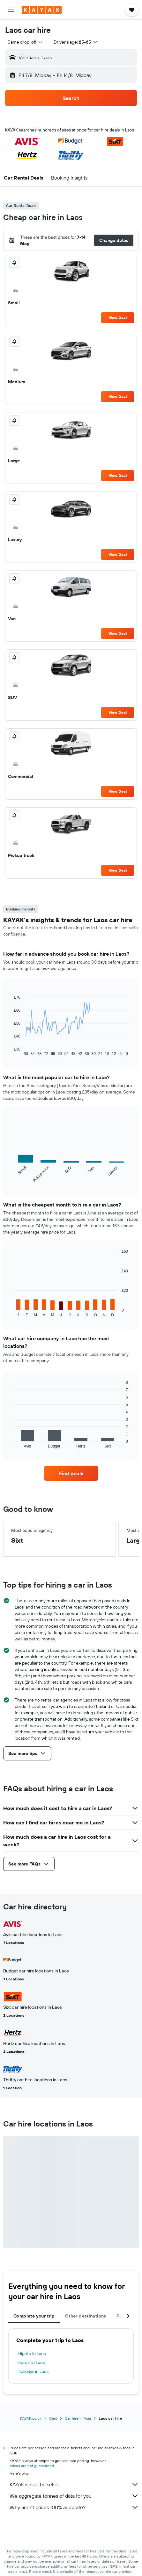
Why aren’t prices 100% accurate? (74, 2507)
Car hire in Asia (78, 2418)
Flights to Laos (32, 2353)
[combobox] (25, 42)
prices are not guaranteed (32, 2465)
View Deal (117, 317)
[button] (11, 10)
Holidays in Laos (33, 2371)
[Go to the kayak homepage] (42, 10)
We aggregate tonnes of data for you (74, 2496)
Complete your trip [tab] (34, 2316)
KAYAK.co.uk (30, 2418)
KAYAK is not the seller (74, 2484)
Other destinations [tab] (85, 2316)
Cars (53, 2418)
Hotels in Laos (31, 2362)
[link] (71, 1473)
